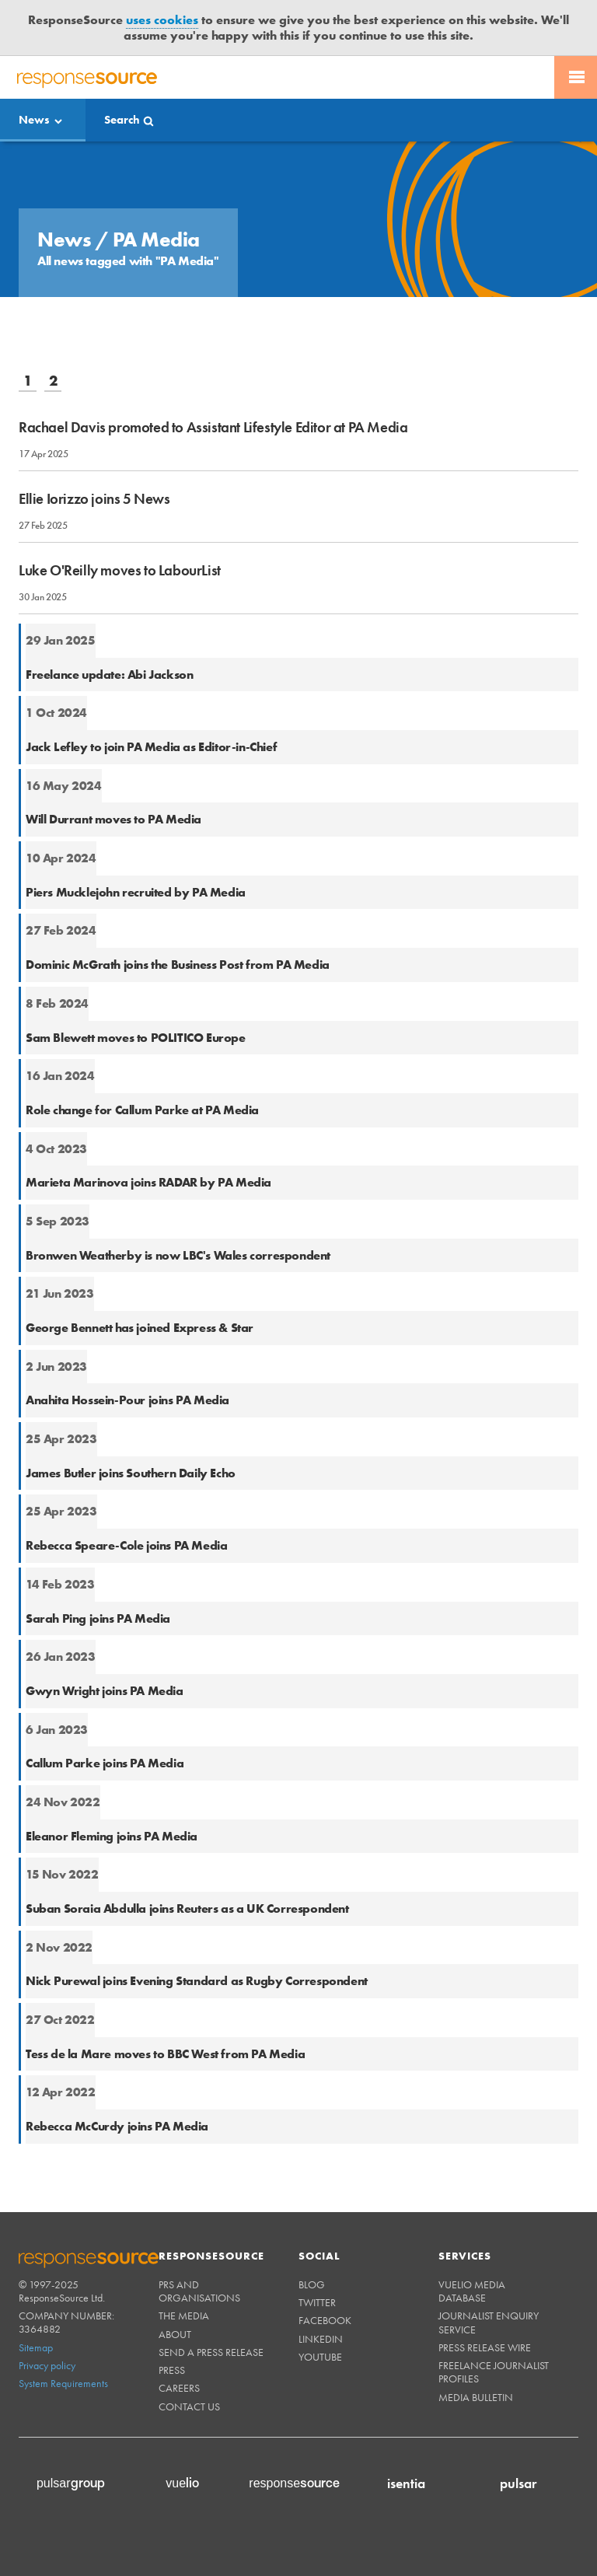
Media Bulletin (475, 2397)
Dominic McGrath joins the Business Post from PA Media (178, 964)
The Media (184, 2316)
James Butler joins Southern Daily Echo (131, 1473)
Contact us (189, 2406)
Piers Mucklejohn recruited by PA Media (136, 892)
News (34, 120)
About (175, 2334)
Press (172, 2370)
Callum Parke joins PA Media (104, 1763)
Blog (311, 2284)
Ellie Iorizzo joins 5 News (94, 499)
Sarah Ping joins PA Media (98, 1618)
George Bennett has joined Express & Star (139, 1327)
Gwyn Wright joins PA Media (104, 1691)
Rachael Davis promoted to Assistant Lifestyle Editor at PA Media (213, 427)
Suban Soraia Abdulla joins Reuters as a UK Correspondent (187, 1908)
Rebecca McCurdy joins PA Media (117, 2126)
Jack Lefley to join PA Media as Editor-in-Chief (151, 747)
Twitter (317, 2302)
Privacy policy (47, 2365)
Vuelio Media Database (471, 2291)
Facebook (324, 2320)
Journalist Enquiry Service (488, 2322)
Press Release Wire (484, 2347)
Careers (179, 2388)
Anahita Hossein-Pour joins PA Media (127, 1400)
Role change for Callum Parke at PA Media (142, 1110)
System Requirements (63, 2383)
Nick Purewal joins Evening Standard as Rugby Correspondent (197, 1981)
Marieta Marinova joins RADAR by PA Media (148, 1182)
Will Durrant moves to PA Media (113, 819)
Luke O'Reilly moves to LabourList (120, 570)
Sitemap (36, 2347)
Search (122, 120)
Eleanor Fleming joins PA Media (111, 1836)
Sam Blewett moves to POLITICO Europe (136, 1037)
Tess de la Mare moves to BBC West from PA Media (165, 2054)
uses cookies (162, 20)
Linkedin (320, 2339)
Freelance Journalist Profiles (493, 2372)
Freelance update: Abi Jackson (109, 674)
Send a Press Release (211, 2352)
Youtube (320, 2357)
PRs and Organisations (199, 2291)
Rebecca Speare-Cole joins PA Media (126, 1545)
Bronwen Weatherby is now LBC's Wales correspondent (178, 1255)
